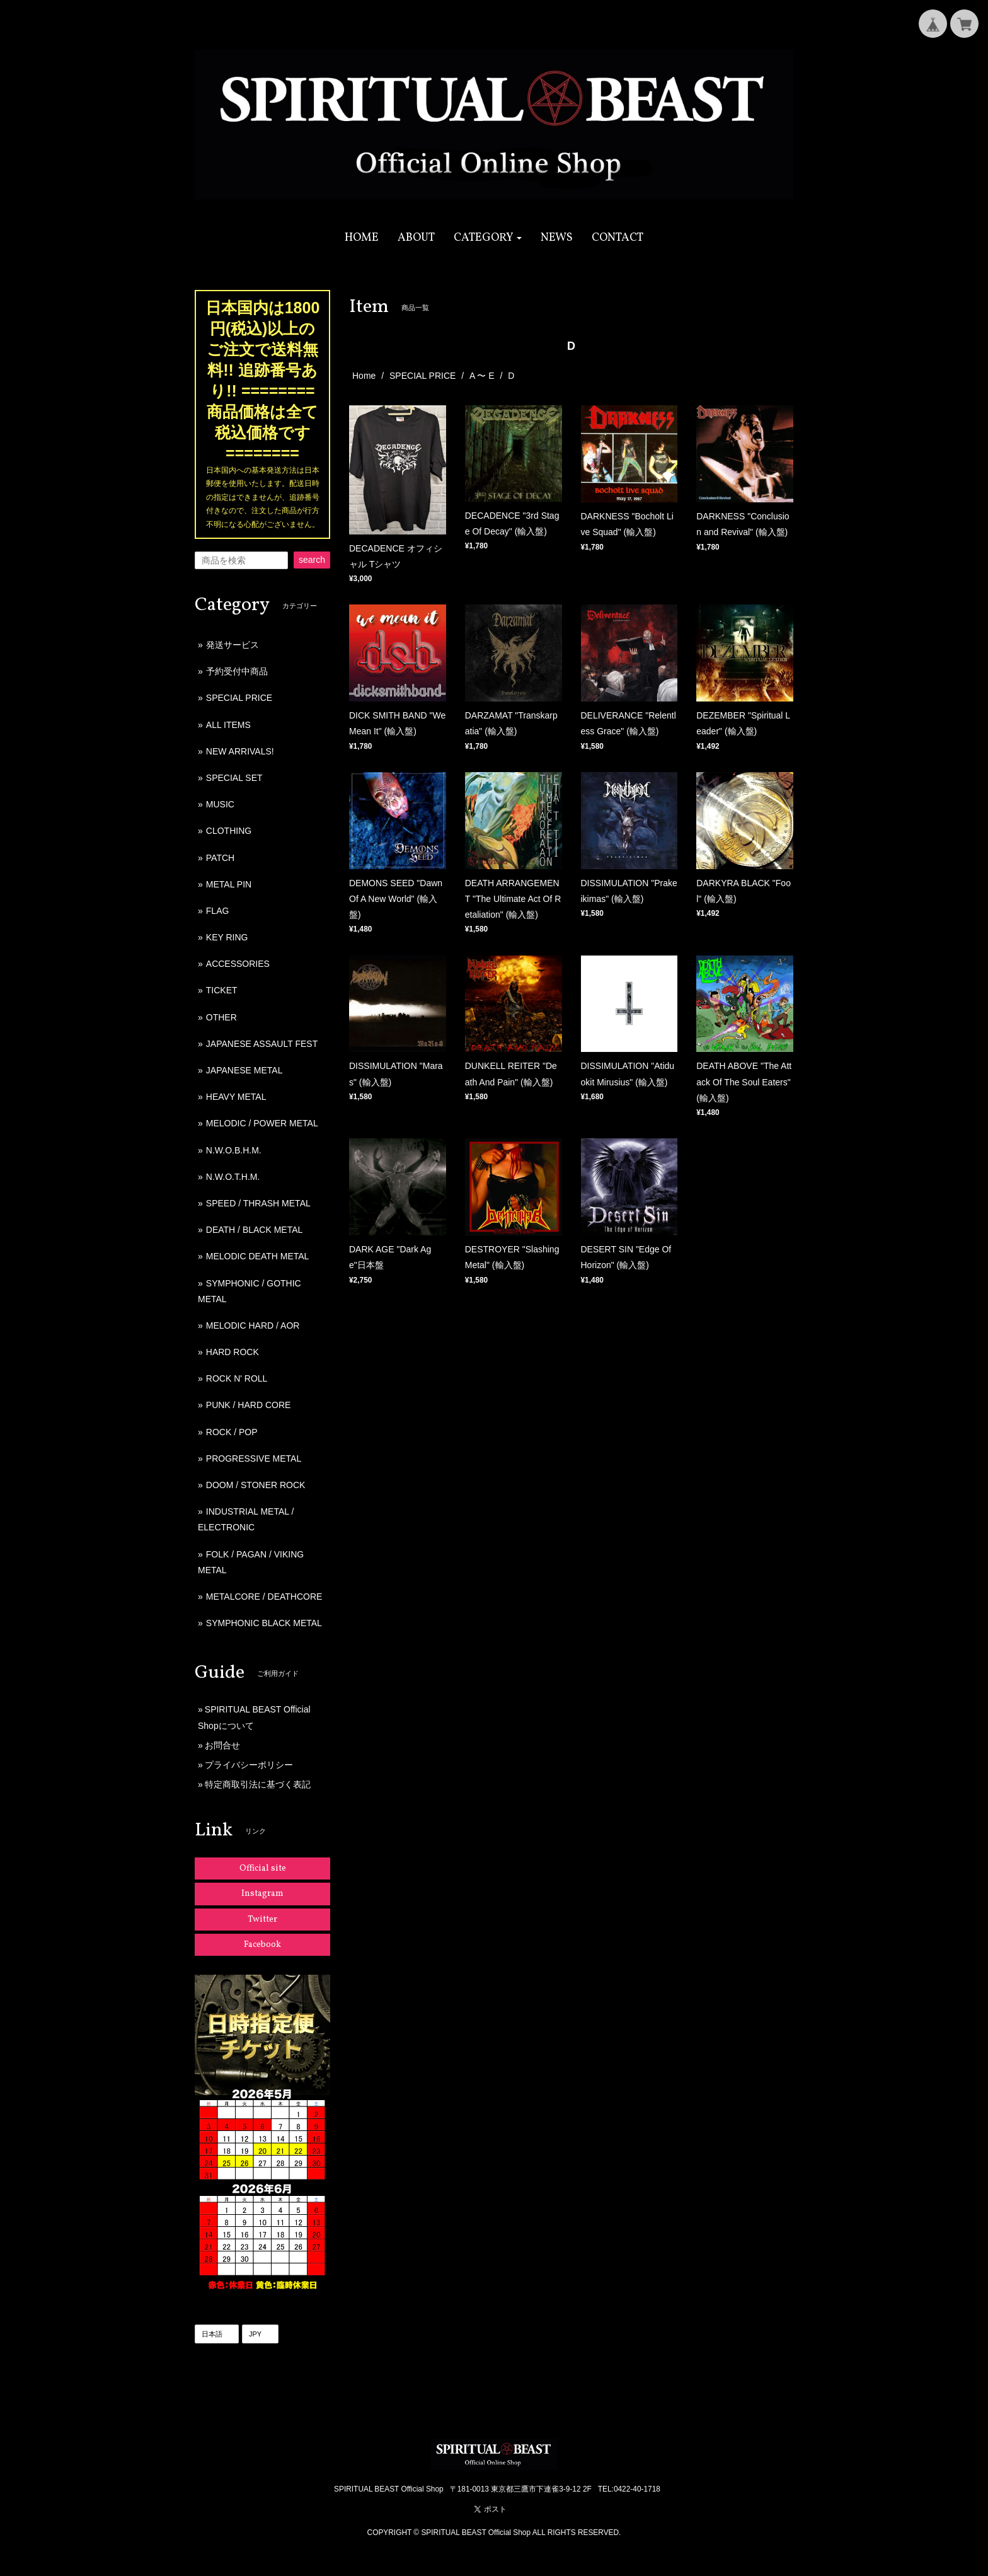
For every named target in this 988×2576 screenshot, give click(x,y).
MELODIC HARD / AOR (253, 1325)
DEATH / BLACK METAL (254, 1230)
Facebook (262, 1945)
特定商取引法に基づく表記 (258, 1784)
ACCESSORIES (238, 964)
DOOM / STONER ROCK (256, 1485)
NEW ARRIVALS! (240, 751)
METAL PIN (228, 884)
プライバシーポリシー (249, 1765)
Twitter (262, 1920)
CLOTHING (228, 831)
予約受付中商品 (237, 671)
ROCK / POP (232, 1432)
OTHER (221, 1017)
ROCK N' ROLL (237, 1378)
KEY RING (227, 937)
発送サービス (232, 645)
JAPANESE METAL (244, 1070)
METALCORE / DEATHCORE (264, 1596)
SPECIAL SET (234, 778)
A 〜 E (482, 376)
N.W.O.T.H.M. (233, 1177)
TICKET (222, 990)
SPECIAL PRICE (422, 376)
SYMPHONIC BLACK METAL (264, 1623)
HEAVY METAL (236, 1097)
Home (364, 376)
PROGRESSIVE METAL (253, 1458)
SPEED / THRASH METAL (258, 1203)
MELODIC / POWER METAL (262, 1123)
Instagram (262, 1894)
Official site (262, 1868)
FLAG (217, 911)
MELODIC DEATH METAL (257, 1256)
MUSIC (220, 804)
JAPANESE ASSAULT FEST (262, 1044)
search (312, 560)
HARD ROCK (232, 1352)
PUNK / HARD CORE (248, 1405)
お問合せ (222, 1745)
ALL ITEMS (228, 725)
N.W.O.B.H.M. (233, 1150)
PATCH (220, 858)
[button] (488, 238)
